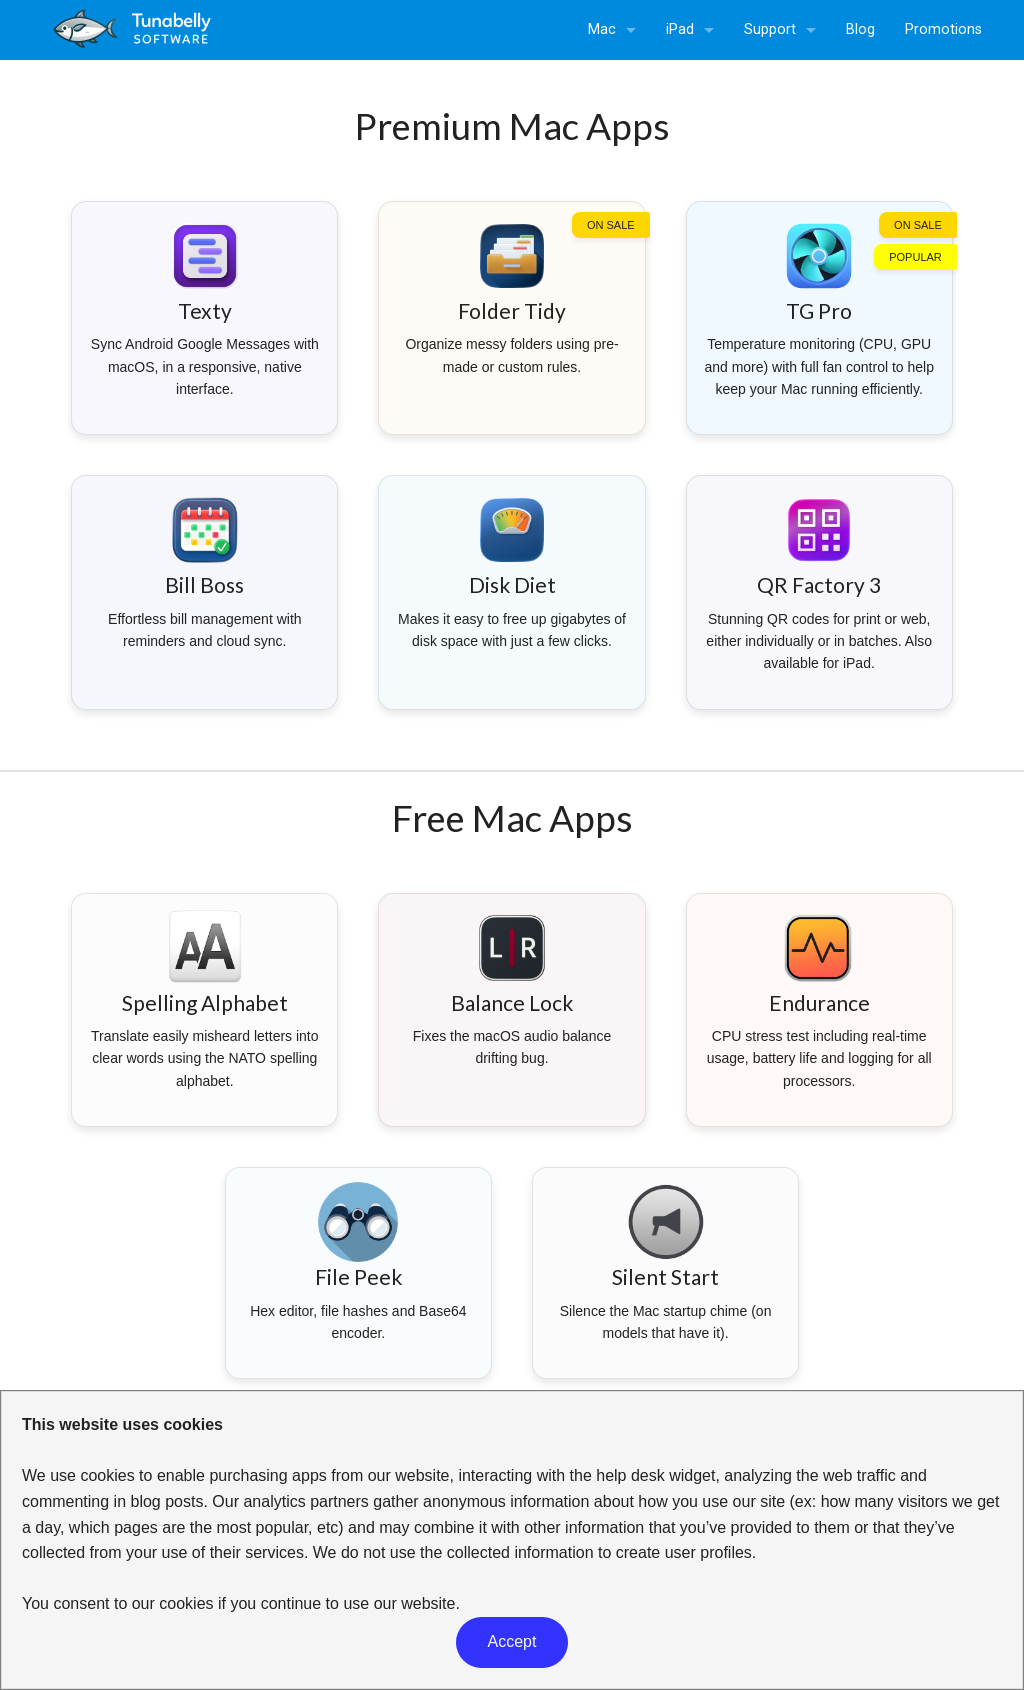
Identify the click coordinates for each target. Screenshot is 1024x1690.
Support (770, 29)
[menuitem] (612, 30)
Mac (602, 29)
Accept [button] (512, 1641)
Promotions (943, 29)
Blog (860, 29)
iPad (680, 29)
